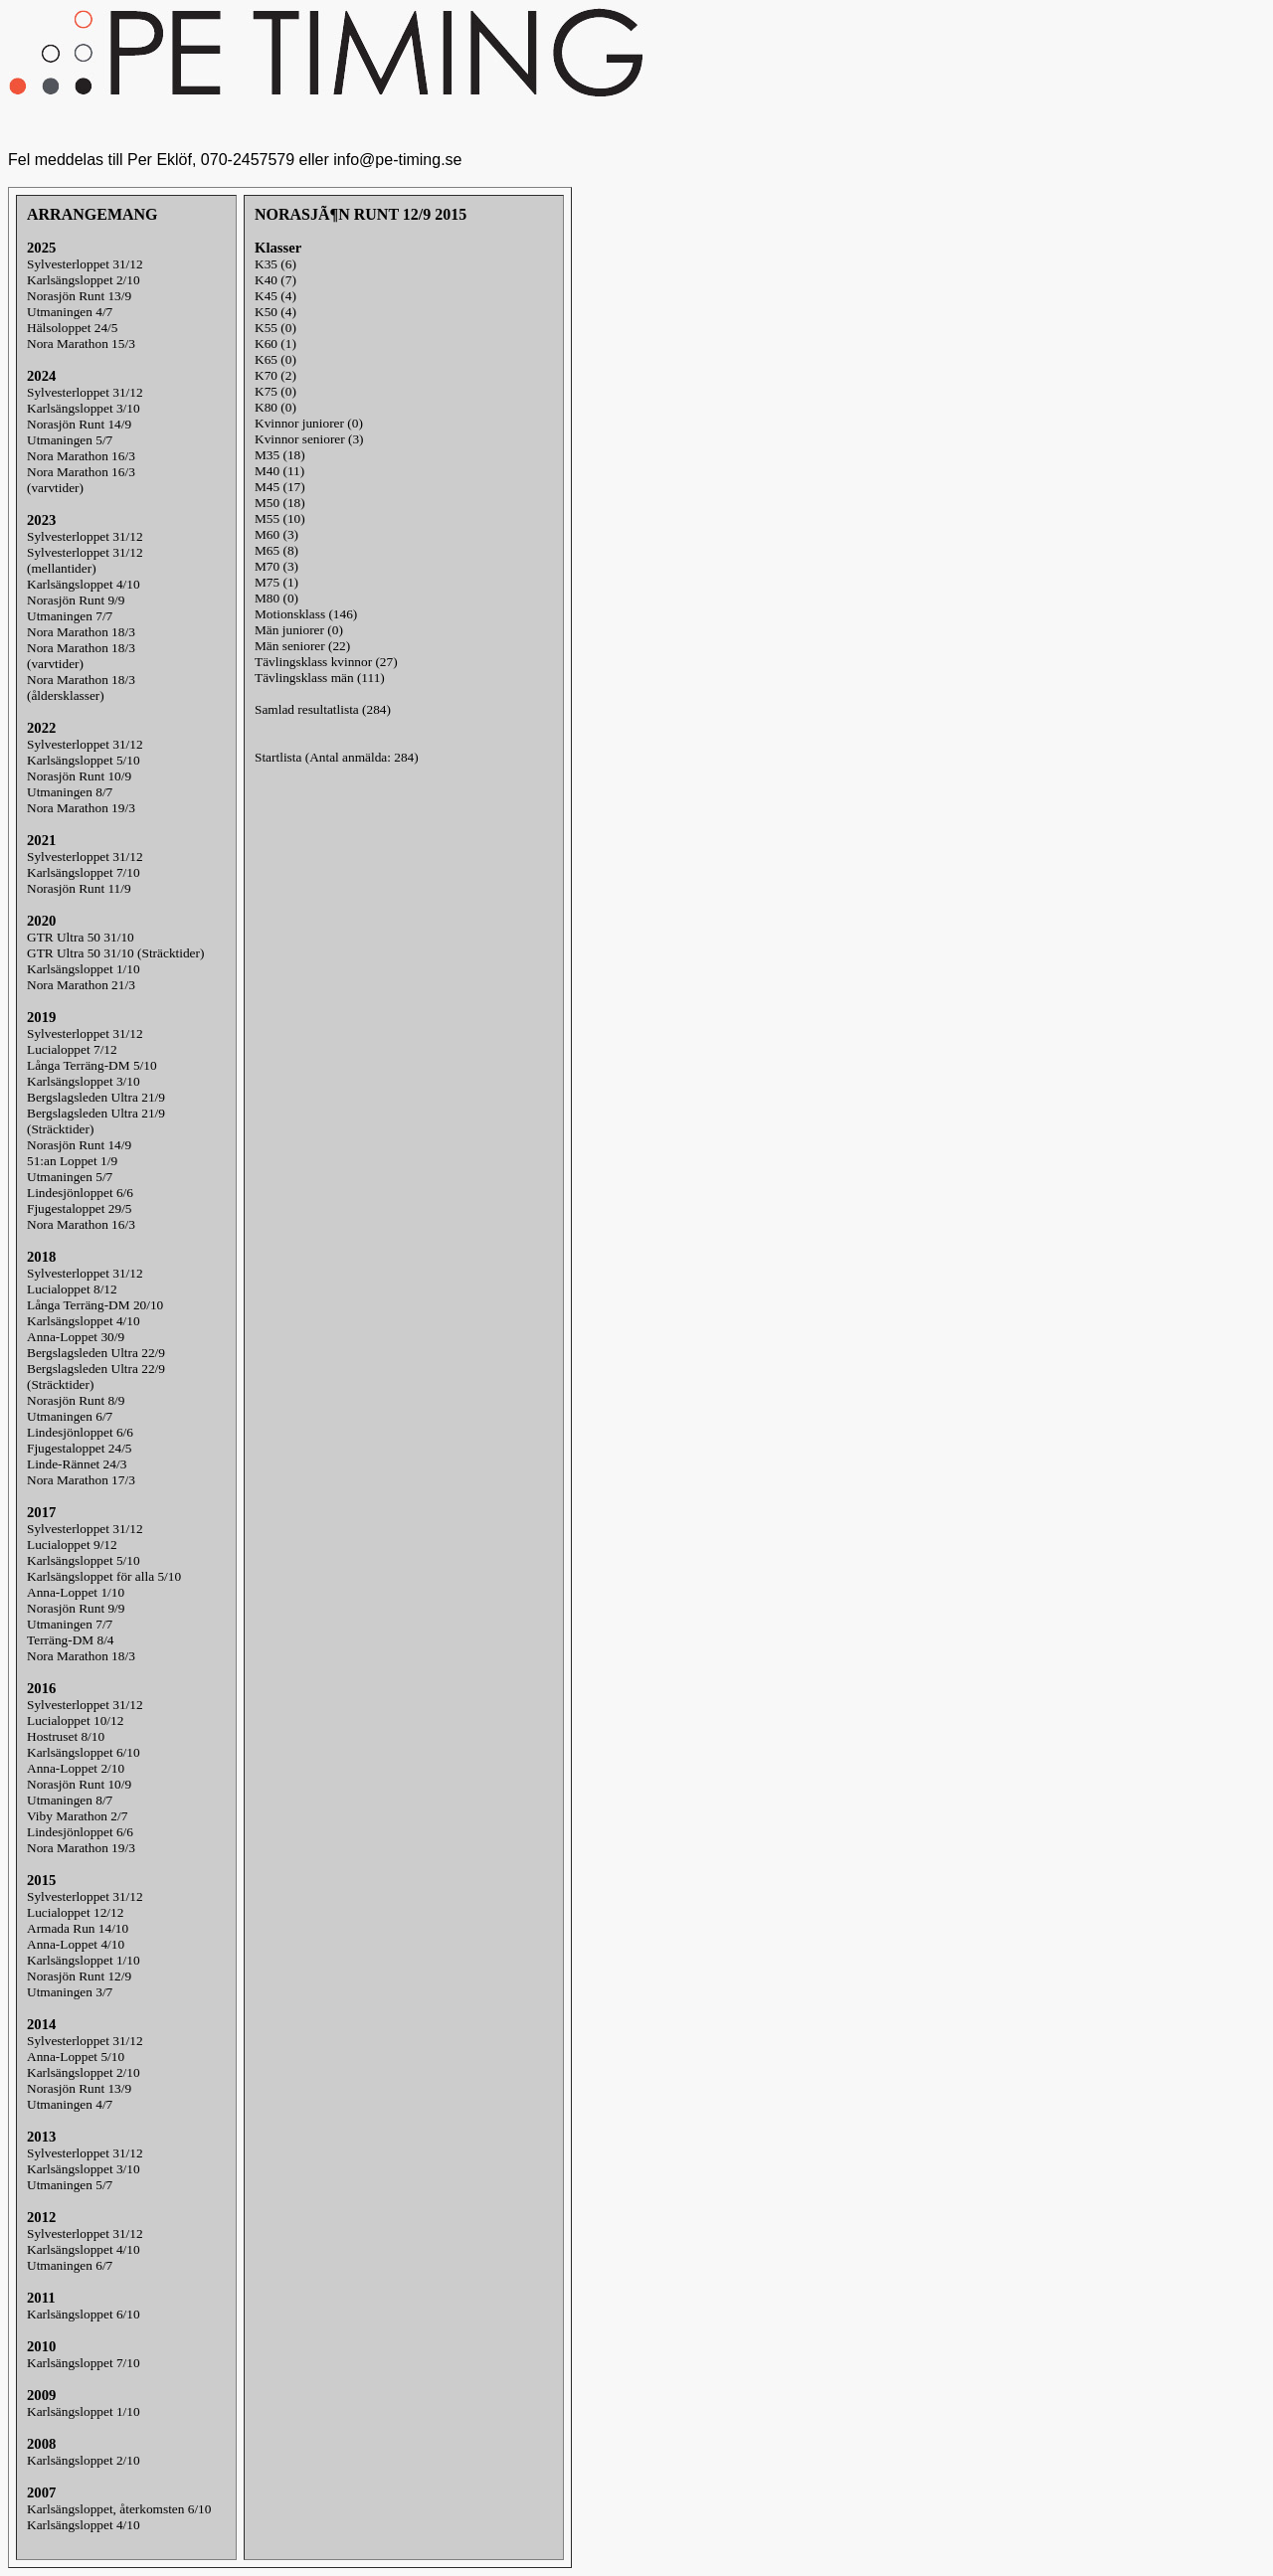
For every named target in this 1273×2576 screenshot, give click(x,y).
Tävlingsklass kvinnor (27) (326, 661)
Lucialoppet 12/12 (75, 1912)
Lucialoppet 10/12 (75, 1720)
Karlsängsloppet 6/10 (83, 1752)
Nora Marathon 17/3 (81, 1479)
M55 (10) (280, 518)
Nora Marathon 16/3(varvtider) (81, 479)
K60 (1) (275, 343)
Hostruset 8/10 (65, 1736)
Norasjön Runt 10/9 (79, 776)
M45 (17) (280, 486)
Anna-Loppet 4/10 (75, 1944)
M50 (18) (280, 502)
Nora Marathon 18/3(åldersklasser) (81, 687)
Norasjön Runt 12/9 (79, 1976)
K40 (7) (275, 279)
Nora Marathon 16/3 (81, 455)
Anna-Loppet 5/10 (75, 2056)
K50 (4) (275, 311)
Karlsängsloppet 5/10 (83, 760)
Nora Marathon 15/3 (81, 343)
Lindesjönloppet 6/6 (80, 1192)
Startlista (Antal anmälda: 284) (337, 757)
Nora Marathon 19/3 (81, 807)
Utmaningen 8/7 (69, 791)
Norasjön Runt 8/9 (75, 1400)
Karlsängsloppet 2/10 (83, 279)
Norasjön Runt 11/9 (79, 888)
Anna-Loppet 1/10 (75, 1592)
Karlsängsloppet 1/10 (83, 968)
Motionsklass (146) (306, 613)
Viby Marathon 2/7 (77, 1815)
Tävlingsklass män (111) (320, 677)
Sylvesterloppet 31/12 (85, 264)
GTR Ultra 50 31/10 (80, 937)
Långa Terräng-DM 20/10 (95, 1304)
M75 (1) (276, 582)
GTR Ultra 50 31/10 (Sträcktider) (115, 952)
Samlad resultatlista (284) (323, 709)
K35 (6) (275, 264)
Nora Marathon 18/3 (81, 631)
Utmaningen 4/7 (69, 311)
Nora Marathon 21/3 (81, 984)
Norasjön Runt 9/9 (75, 600)
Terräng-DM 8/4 (70, 1639)
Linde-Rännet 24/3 (76, 1464)
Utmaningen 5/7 (69, 439)
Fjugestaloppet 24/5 (79, 1448)
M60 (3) (276, 534)
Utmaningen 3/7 (69, 1991)
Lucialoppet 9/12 (72, 1544)
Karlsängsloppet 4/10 (83, 584)
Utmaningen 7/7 (69, 615)
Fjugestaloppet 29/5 (79, 1208)
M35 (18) (280, 454)
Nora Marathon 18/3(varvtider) (81, 655)
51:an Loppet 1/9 (72, 1160)
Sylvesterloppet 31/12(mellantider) (85, 560)
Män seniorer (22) (302, 645)
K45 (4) (275, 295)
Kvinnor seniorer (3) (309, 438)
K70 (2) (275, 375)
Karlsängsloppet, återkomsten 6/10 (119, 2508)
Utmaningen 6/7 (69, 1416)
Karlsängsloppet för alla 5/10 (104, 1576)
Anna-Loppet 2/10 (75, 1768)
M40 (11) (279, 470)
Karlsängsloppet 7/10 (83, 872)
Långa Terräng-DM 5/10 (92, 1065)
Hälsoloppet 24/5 (72, 327)
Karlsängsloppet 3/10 (83, 408)
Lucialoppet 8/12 (72, 1289)
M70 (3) (276, 566)
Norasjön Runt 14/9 (79, 424)
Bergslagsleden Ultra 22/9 (96, 1352)
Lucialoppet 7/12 (72, 1049)
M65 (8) (276, 550)
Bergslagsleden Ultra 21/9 (96, 1097)
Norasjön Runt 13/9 (79, 295)
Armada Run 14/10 (77, 1928)
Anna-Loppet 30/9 (75, 1336)
